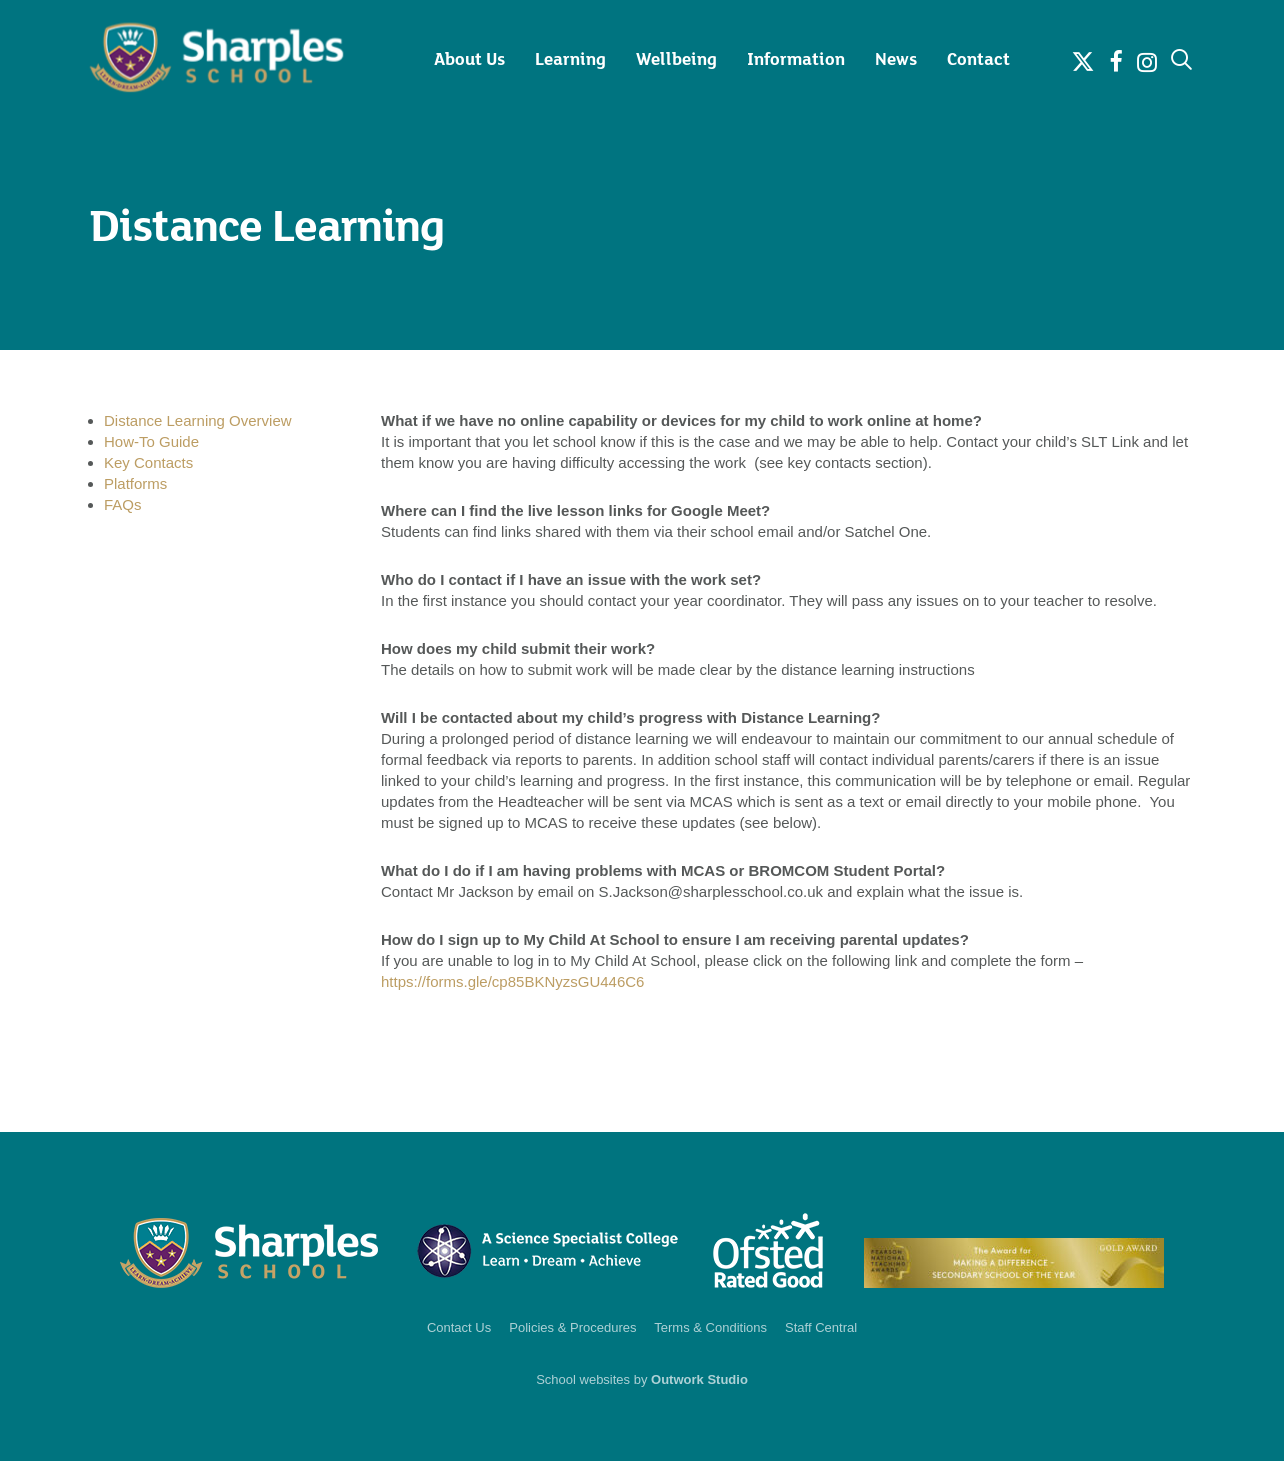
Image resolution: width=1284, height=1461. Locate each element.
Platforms (135, 483)
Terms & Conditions (710, 1327)
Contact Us (459, 1327)
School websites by (642, 1379)
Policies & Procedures (572, 1327)
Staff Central (821, 1327)
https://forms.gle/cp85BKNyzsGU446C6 (512, 981)
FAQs (123, 504)
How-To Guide (151, 441)
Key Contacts (148, 462)
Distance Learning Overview (198, 420)
